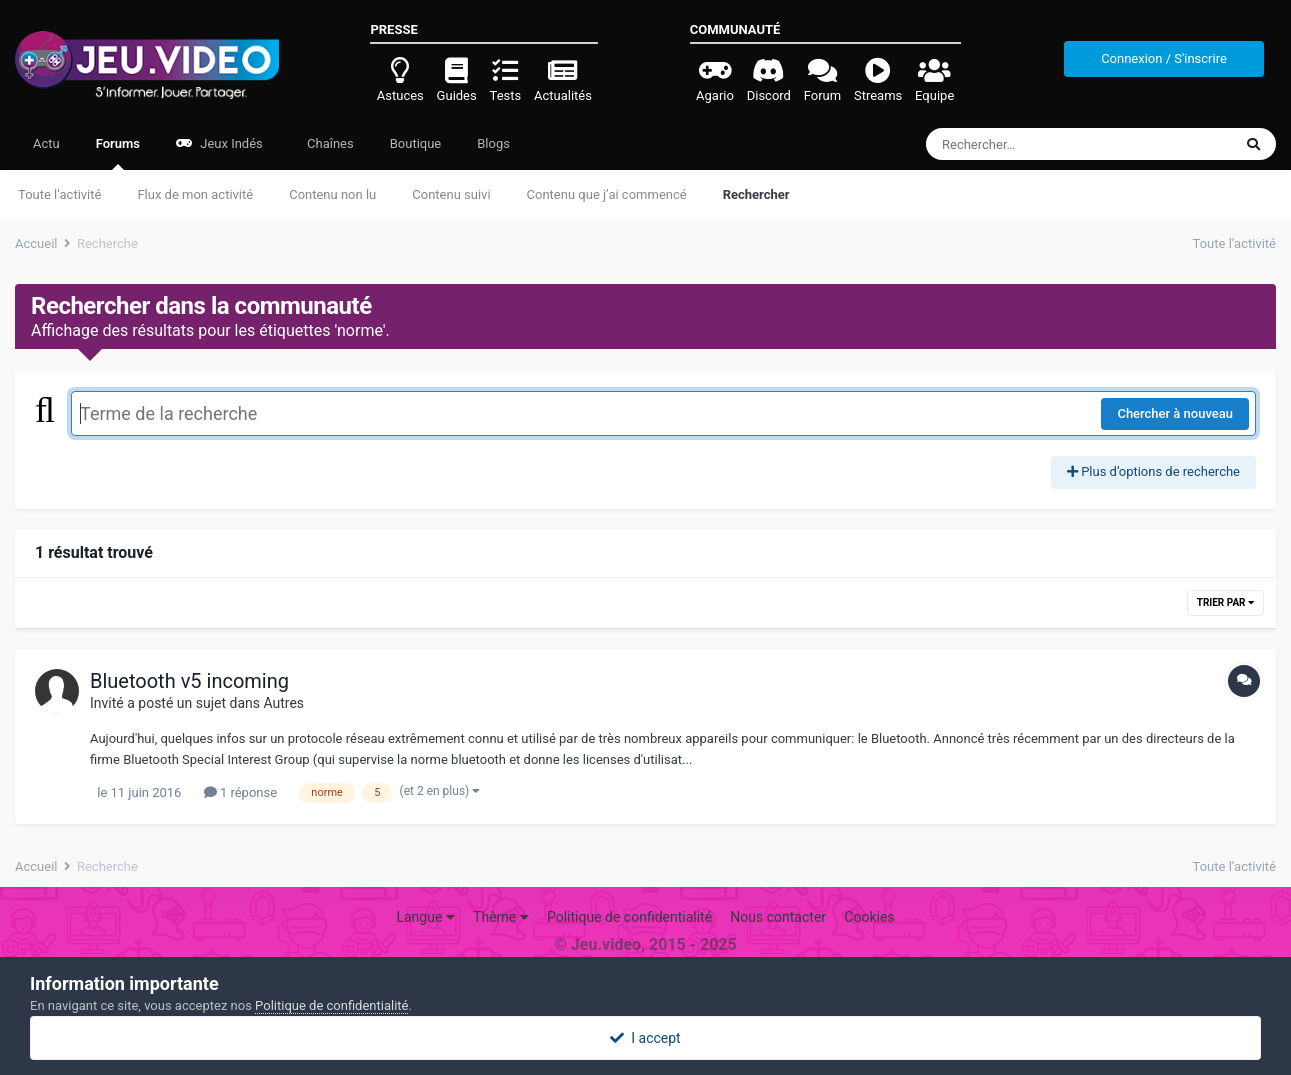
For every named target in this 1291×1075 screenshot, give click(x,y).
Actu (46, 143)
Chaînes (329, 143)
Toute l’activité (59, 194)
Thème (501, 917)
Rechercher (756, 194)
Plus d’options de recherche (1153, 471)
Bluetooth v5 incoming (189, 681)
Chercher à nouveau (1175, 413)
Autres (283, 703)
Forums (118, 153)
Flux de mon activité (195, 194)
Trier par (1225, 602)
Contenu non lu (332, 194)
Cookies (869, 917)
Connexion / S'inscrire (1164, 58)
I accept (645, 1038)
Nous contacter (778, 917)
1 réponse (240, 792)
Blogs (493, 143)
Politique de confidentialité (629, 917)
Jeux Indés (219, 143)
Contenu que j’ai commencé (607, 194)
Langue (425, 917)
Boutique (416, 143)
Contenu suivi (451, 194)
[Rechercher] (1024, 144)
